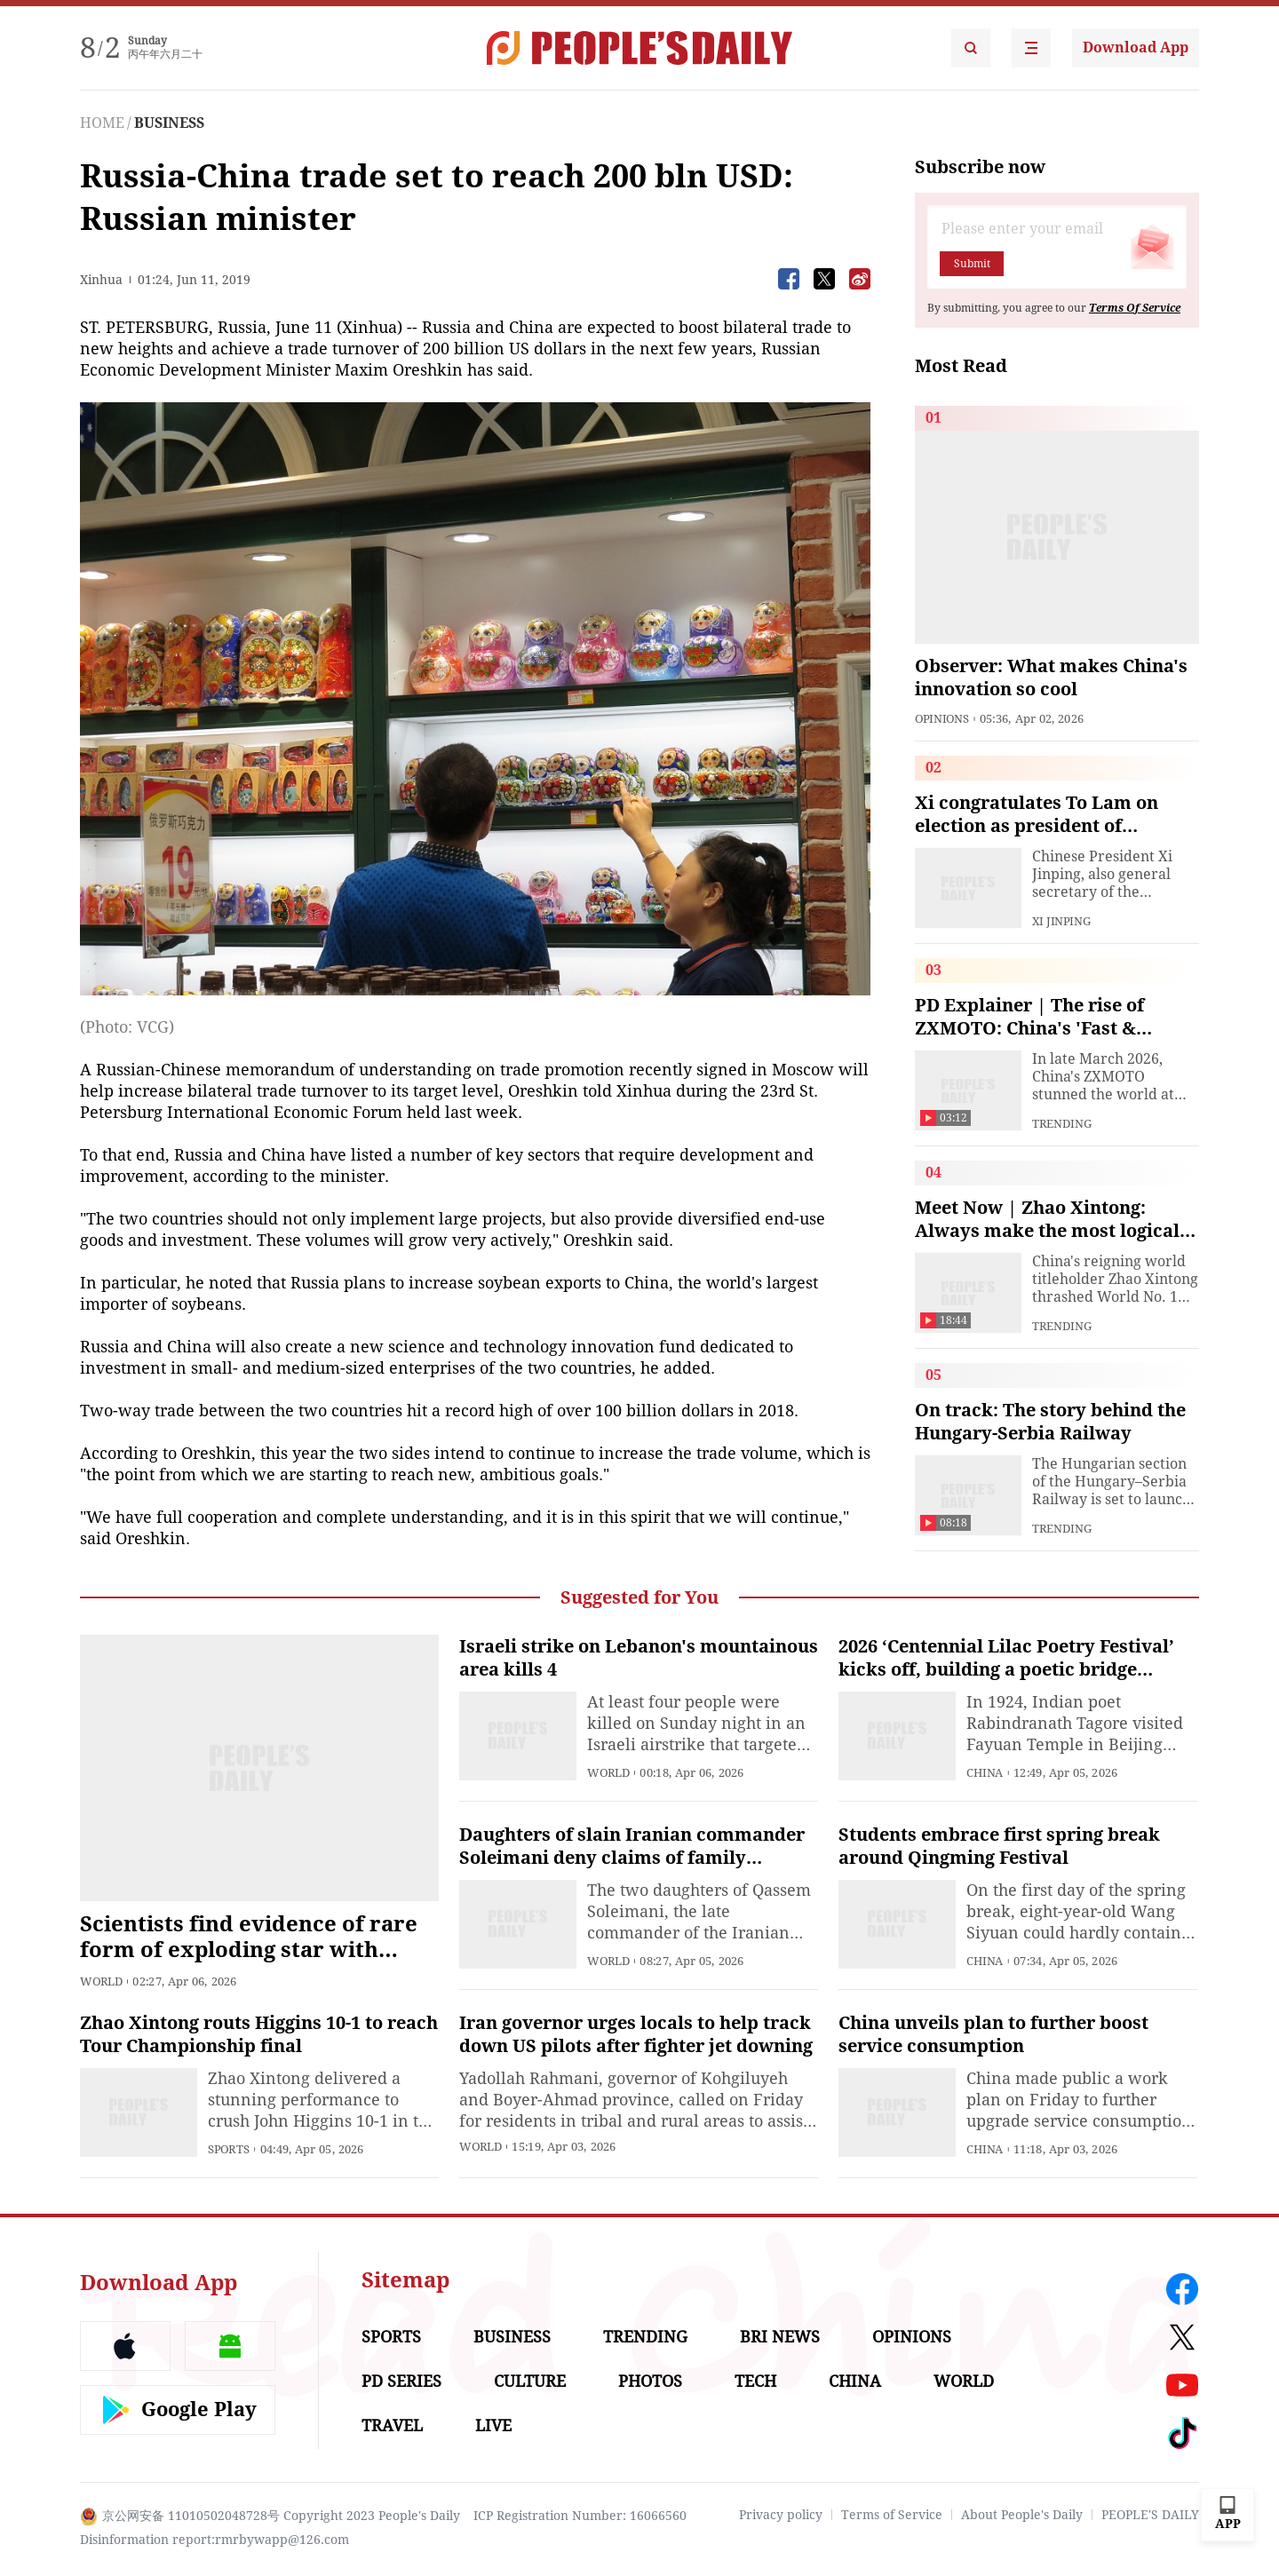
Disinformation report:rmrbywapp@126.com (214, 2539)
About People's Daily (1022, 2515)
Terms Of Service (1134, 308)
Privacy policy (780, 2515)
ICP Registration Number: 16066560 (580, 2516)
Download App (1135, 47)
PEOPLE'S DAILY (1150, 2515)
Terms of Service (891, 2515)
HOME (102, 123)
